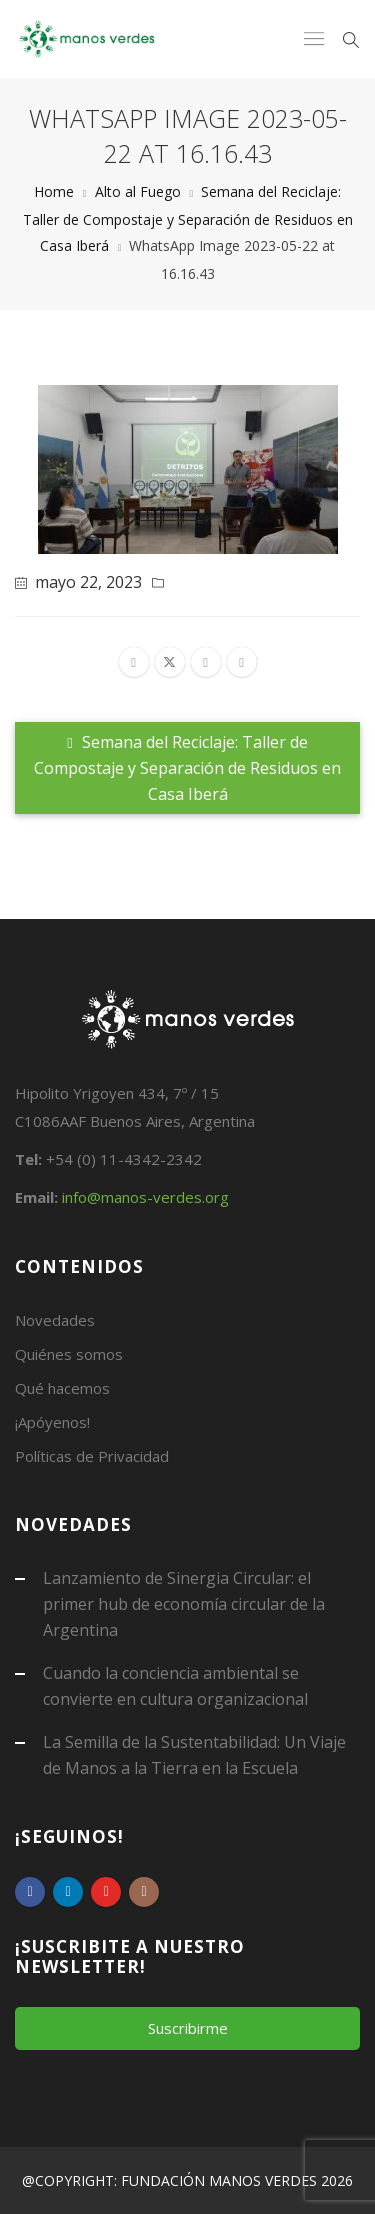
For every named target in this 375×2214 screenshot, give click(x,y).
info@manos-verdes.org (145, 1197)
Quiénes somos (69, 1354)
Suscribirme (188, 2028)
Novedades (55, 1320)
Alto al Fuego (138, 191)
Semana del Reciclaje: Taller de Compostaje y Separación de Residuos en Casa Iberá (188, 218)
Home (54, 191)
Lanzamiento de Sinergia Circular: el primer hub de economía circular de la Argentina (184, 1604)
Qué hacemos (62, 1388)
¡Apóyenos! (52, 1422)
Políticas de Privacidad (92, 1456)
